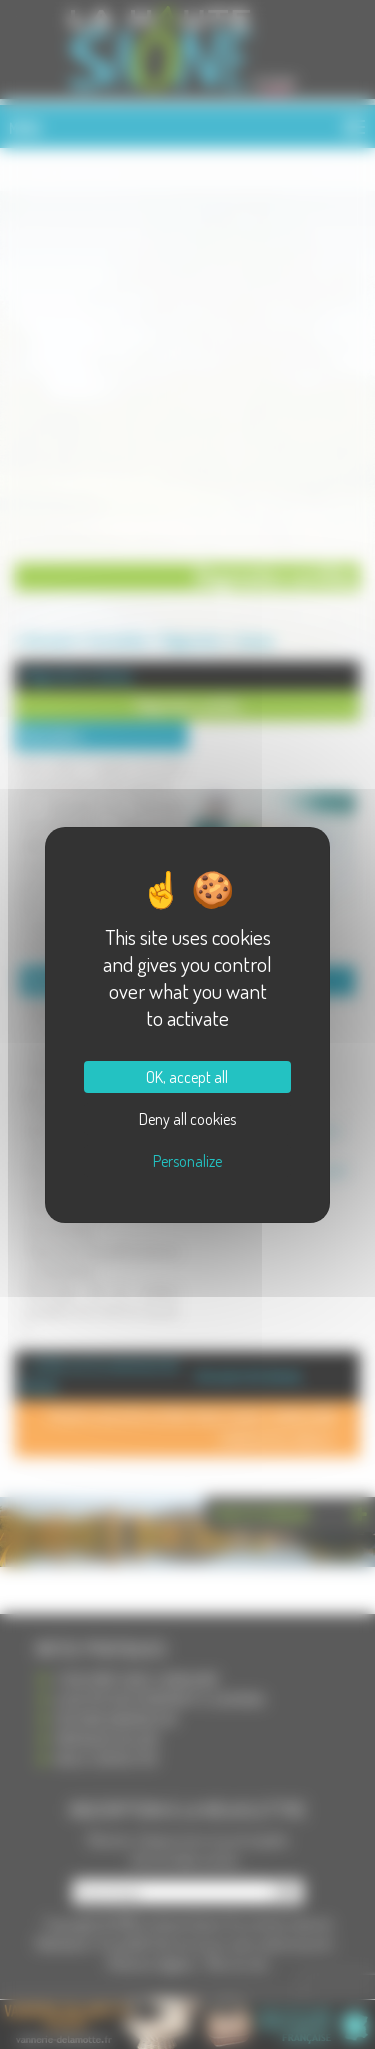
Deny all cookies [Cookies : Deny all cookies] (187, 1119)
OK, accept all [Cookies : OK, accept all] (187, 1077)
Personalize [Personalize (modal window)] (187, 1161)
